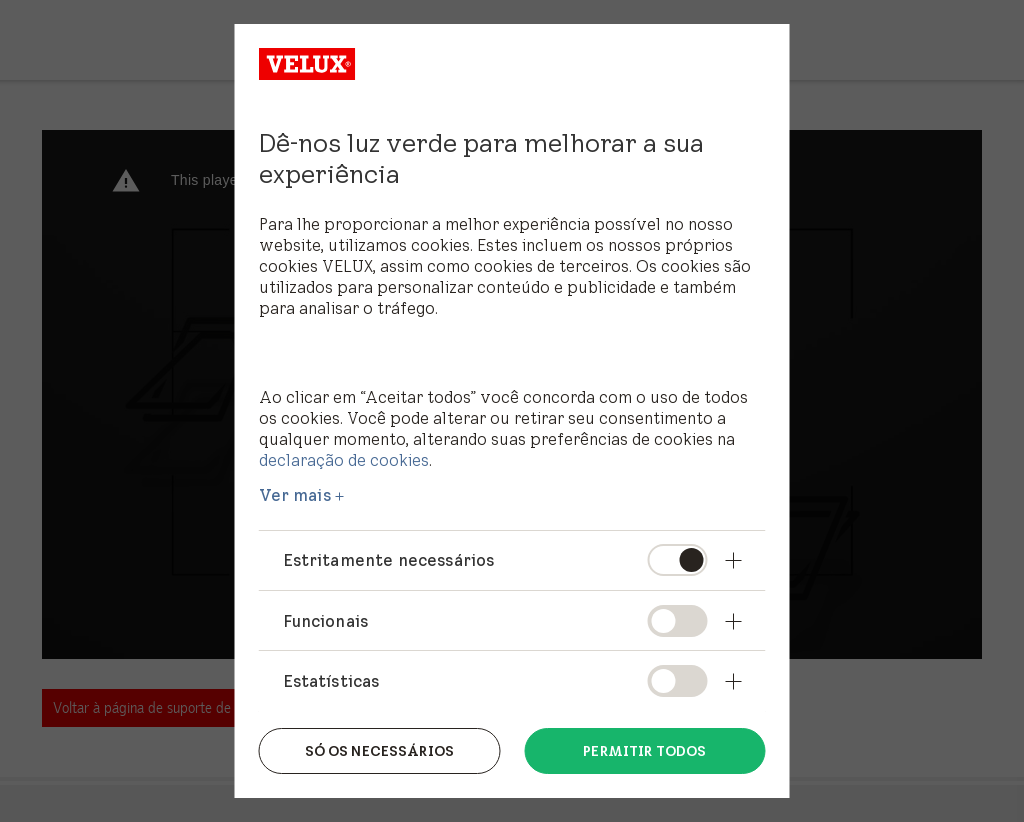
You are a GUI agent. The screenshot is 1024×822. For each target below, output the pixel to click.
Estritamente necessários (389, 560)
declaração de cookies (344, 460)
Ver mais (295, 495)
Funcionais (326, 621)
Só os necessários (379, 751)
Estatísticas (331, 681)
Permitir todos (644, 751)
